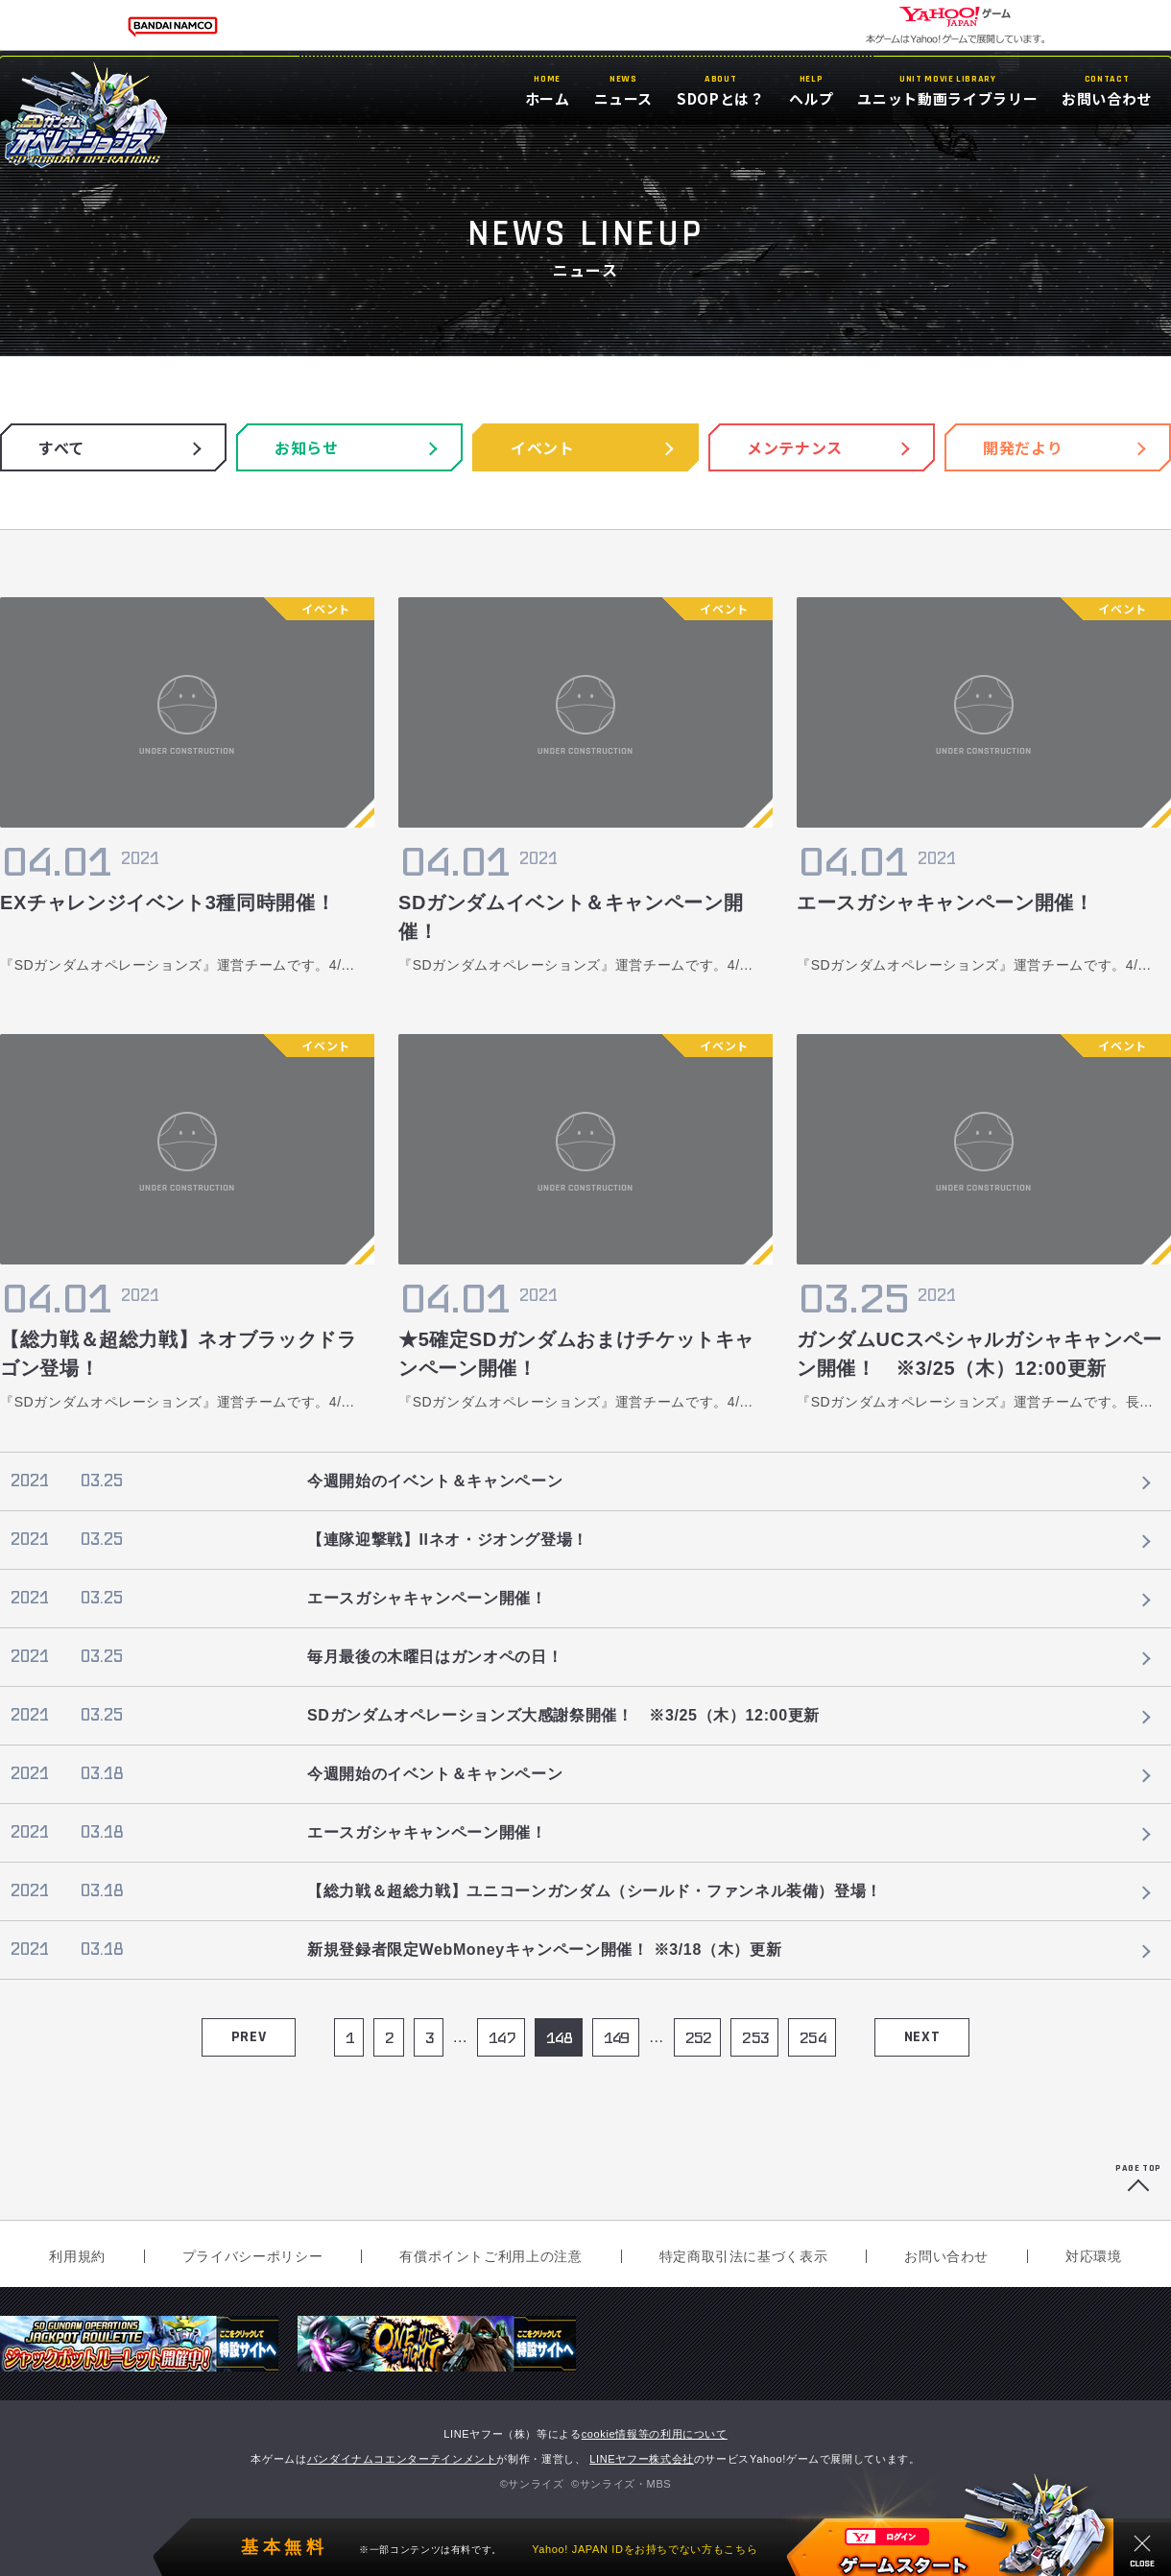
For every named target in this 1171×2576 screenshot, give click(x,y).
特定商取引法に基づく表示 (743, 2256)
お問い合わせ (946, 2256)
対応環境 (1093, 2256)
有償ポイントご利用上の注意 (490, 2256)
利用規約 (77, 2256)
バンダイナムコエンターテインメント (402, 2459)
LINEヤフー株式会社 (641, 2459)
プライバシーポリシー (252, 2256)
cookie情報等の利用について (655, 2434)
